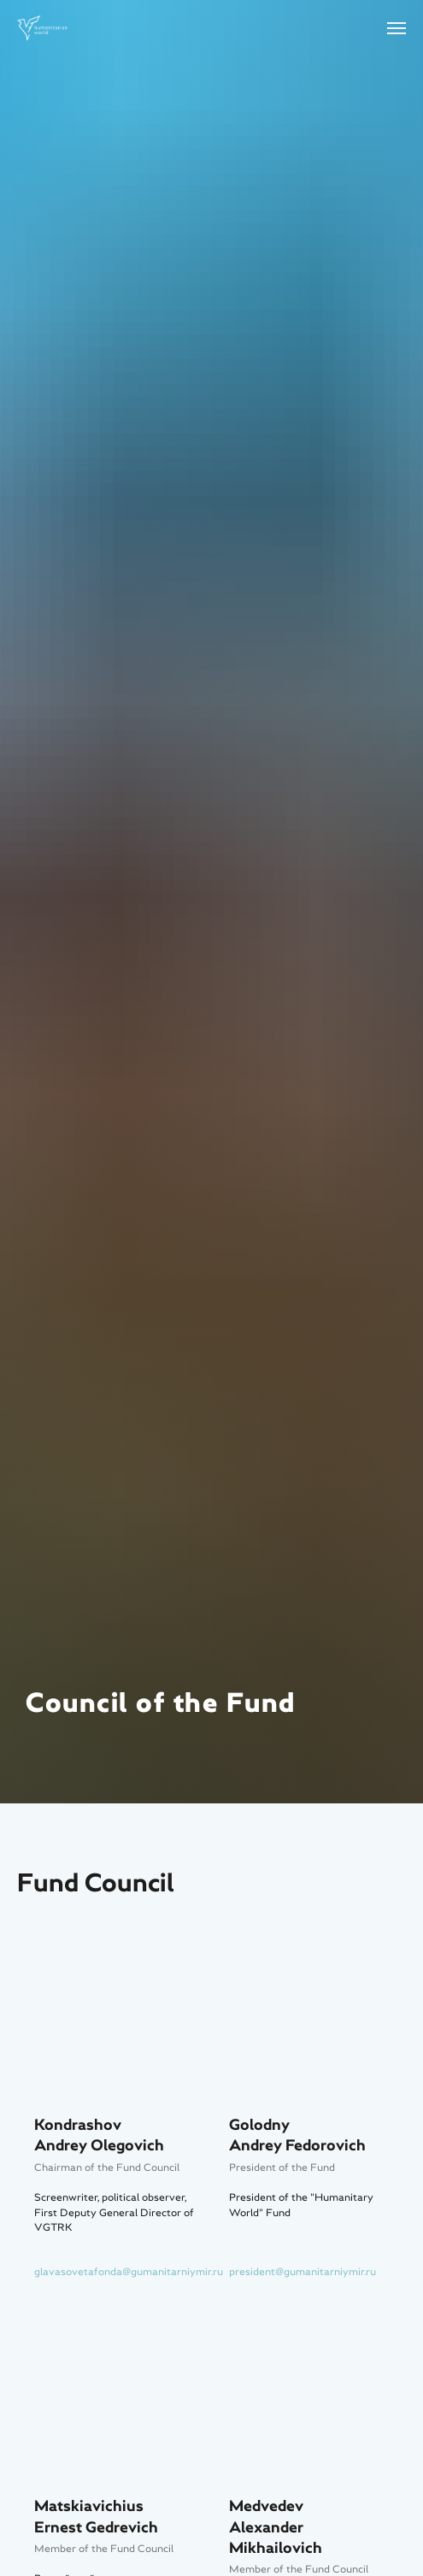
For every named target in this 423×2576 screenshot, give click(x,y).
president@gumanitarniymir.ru (302, 2272)
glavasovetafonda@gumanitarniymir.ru (128, 2272)
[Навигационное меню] (396, 28)
